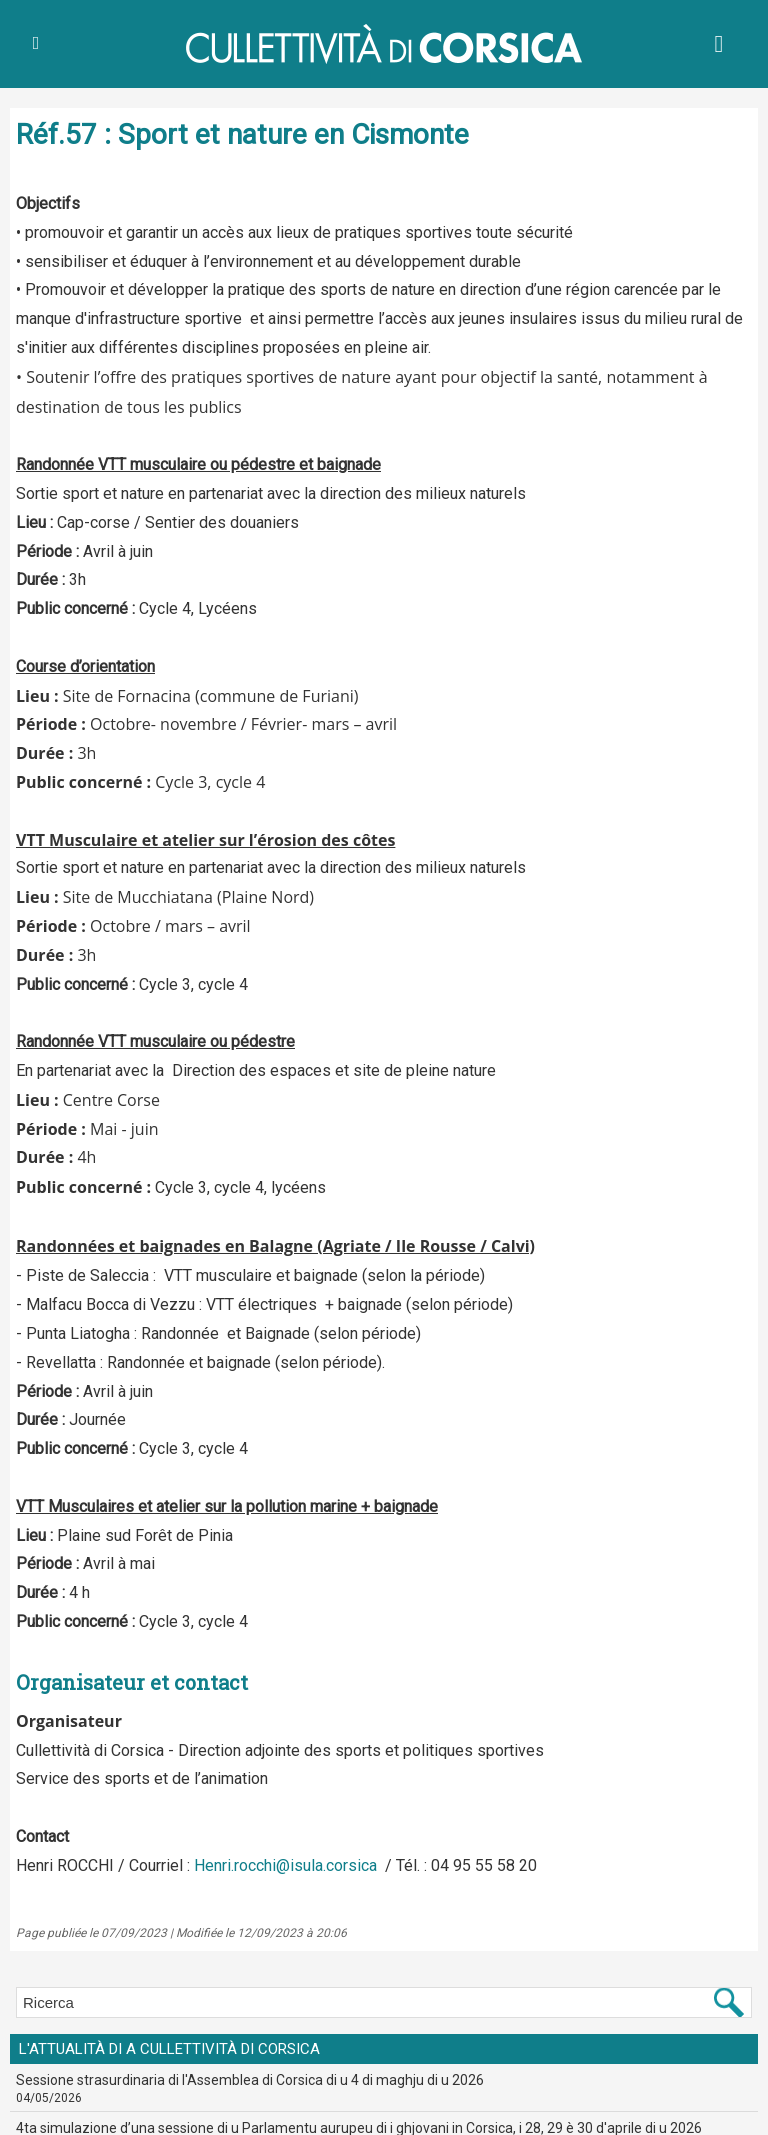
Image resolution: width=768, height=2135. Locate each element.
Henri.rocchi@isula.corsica (285, 1865)
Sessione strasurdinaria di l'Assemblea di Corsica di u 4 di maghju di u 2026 (250, 2080)
